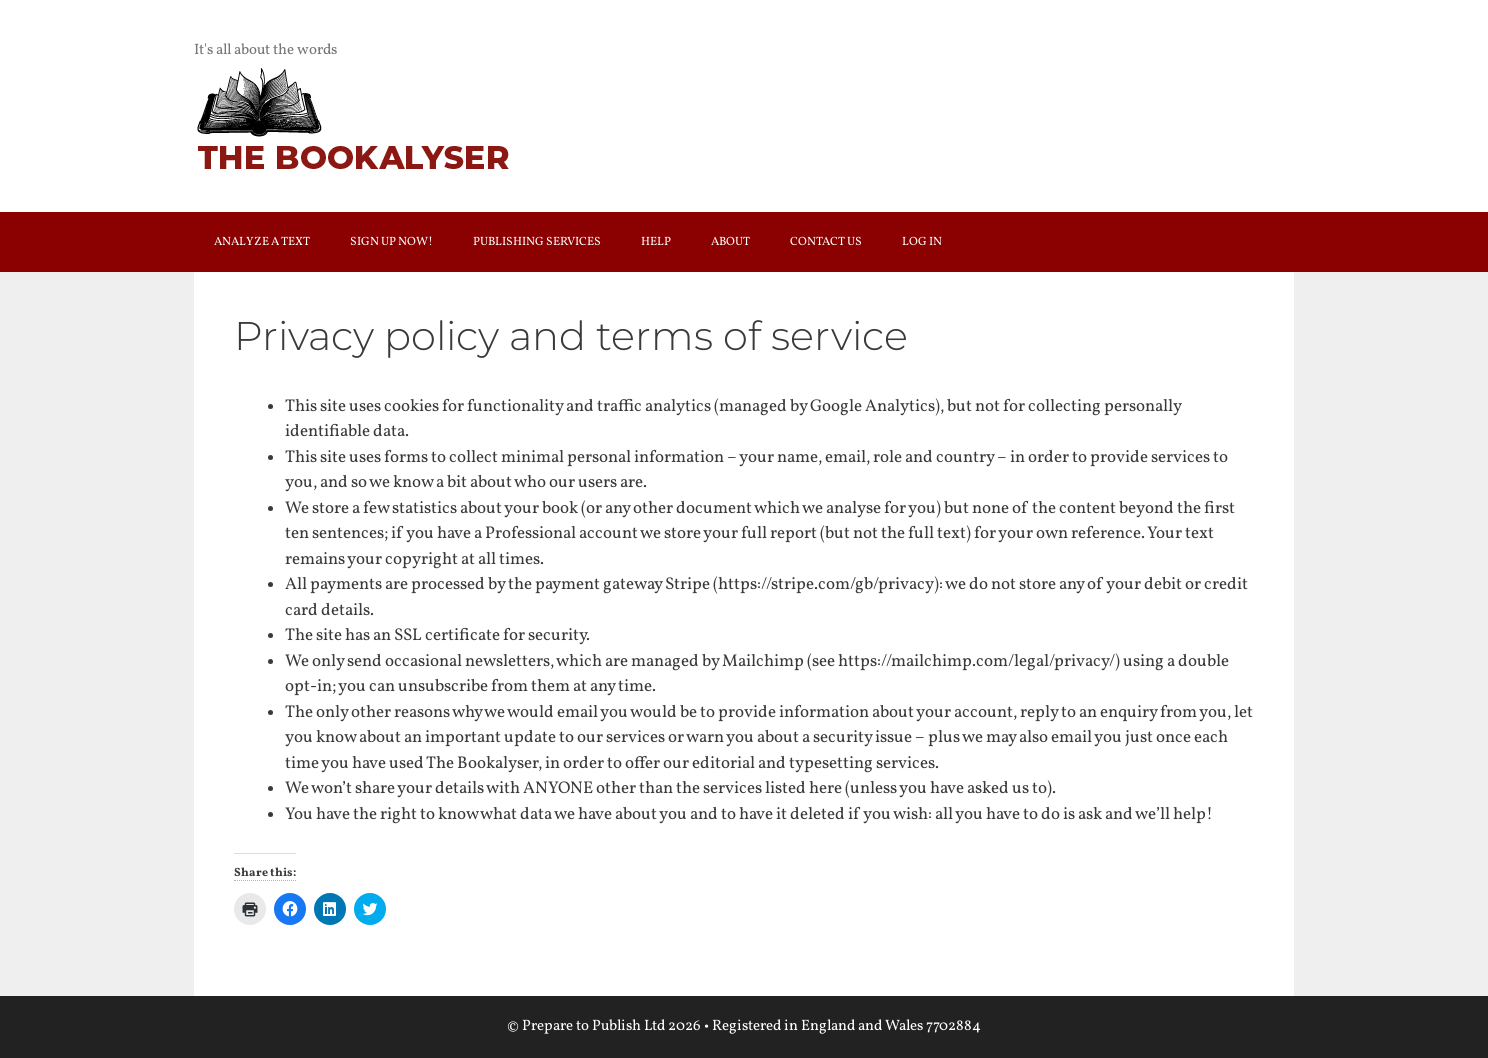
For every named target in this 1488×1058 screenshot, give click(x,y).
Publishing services (537, 242)
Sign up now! (391, 242)
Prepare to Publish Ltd (593, 1026)
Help (656, 242)
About (730, 242)
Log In (922, 242)
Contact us (826, 242)
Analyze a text (262, 242)
